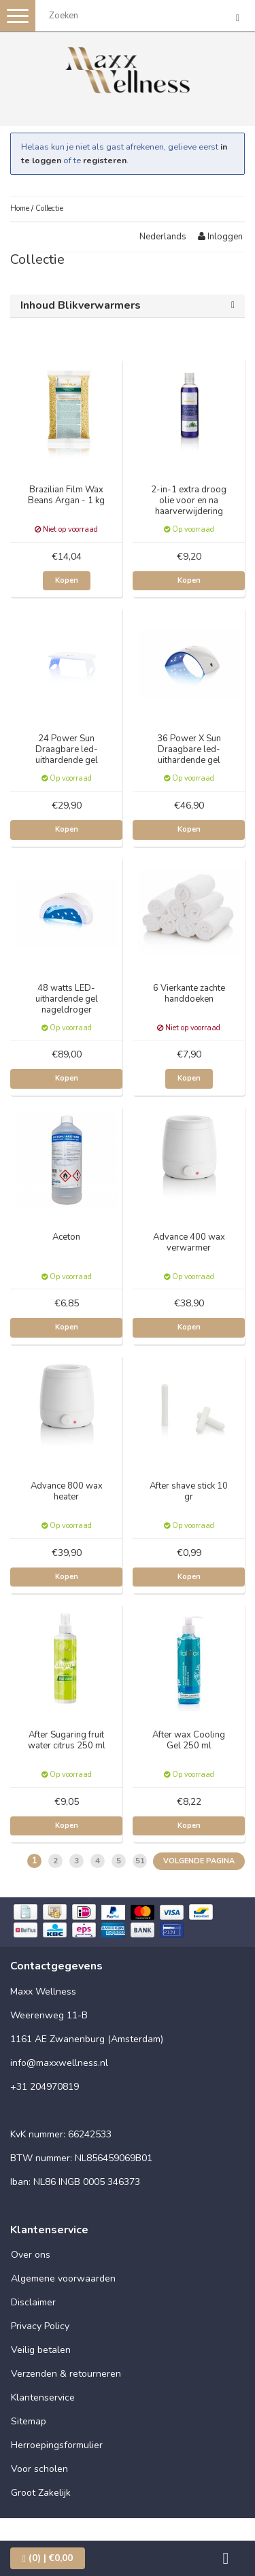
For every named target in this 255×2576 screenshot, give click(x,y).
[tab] (127, 305)
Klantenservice (43, 2397)
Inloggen (220, 237)
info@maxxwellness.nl (59, 2062)
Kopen (66, 580)
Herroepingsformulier (57, 2445)
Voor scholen (39, 2468)
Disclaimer (33, 2302)
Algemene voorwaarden (63, 2278)
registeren (104, 160)
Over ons (30, 2254)
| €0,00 (47, 2558)
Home (19, 208)
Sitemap (28, 2421)
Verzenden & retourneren (66, 2373)
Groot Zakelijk (41, 2492)
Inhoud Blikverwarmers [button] (80, 305)
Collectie (49, 208)
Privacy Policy (40, 2326)
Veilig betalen (41, 2349)
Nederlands (162, 237)
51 (140, 1860)
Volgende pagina (199, 1861)
